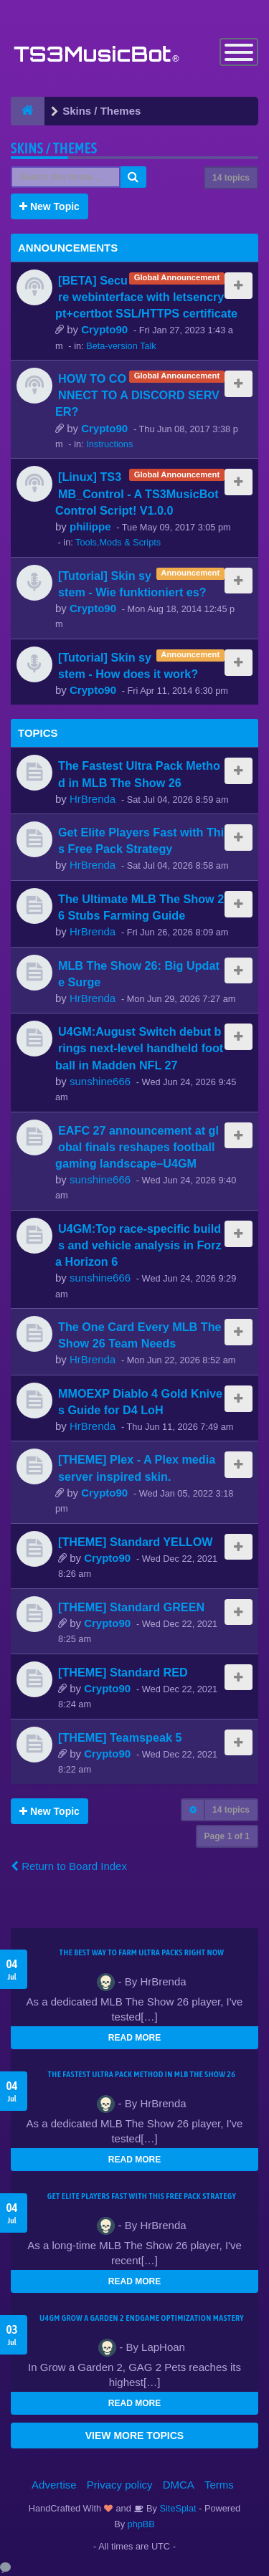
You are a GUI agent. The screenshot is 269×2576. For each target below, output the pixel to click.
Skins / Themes (54, 148)
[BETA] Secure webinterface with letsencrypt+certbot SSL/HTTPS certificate (146, 297)
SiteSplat (177, 2508)
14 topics (231, 178)
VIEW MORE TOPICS (134, 2435)
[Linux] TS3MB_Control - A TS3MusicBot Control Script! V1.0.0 (137, 493)
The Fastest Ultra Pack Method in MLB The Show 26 (142, 2074)
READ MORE (134, 2038)
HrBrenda (92, 799)
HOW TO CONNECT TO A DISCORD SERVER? (137, 395)
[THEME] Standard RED (123, 1672)
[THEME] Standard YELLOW (135, 1541)
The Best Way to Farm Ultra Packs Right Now (142, 1952)
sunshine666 (100, 1081)
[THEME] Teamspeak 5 (119, 1737)
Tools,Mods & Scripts (118, 542)
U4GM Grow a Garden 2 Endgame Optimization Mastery (141, 2318)
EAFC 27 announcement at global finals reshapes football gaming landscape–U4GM (137, 1147)
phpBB (141, 2524)
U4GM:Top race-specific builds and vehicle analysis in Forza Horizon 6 (138, 1245)
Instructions (109, 444)
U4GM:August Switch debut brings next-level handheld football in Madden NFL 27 (139, 1048)
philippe (90, 526)
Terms (219, 2485)
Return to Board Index (69, 1866)
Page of (227, 1836)
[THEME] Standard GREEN (131, 1607)
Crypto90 (104, 329)
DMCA (178, 2485)
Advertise (54, 2485)
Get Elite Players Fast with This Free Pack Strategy (141, 2196)
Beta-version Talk (121, 345)
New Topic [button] (49, 206)
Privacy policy (120, 2485)
